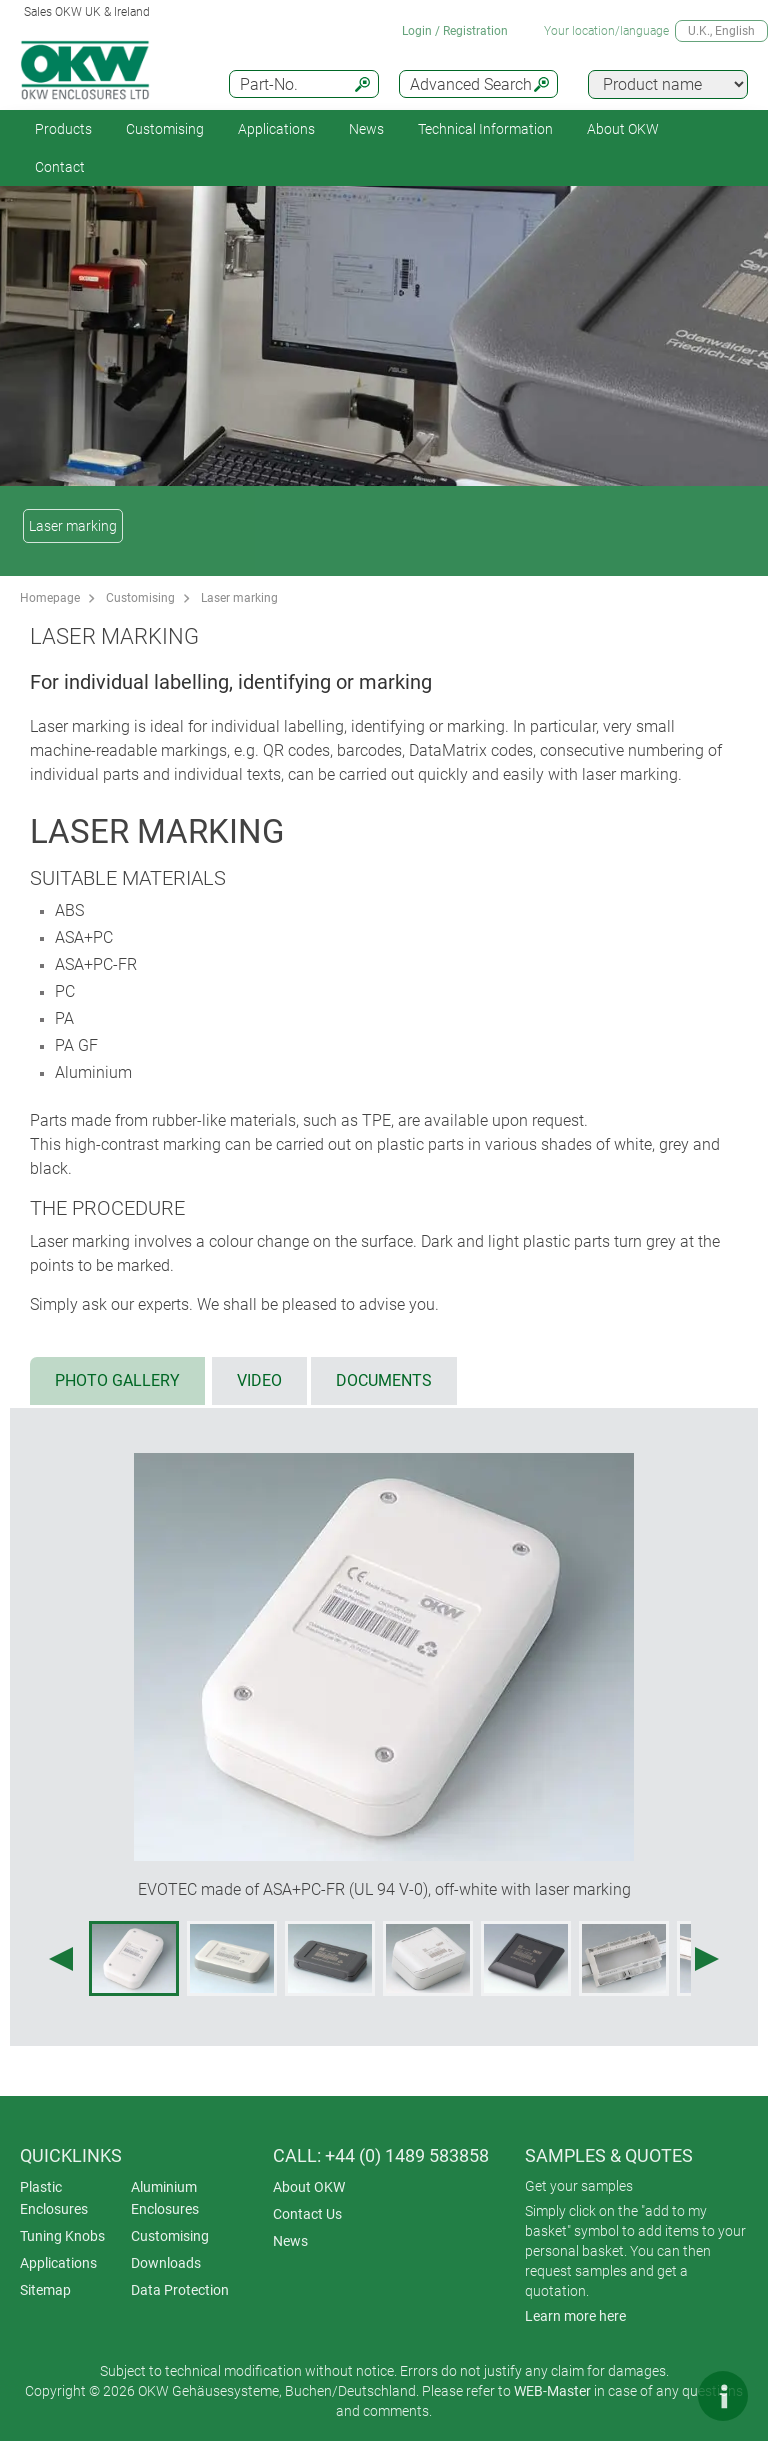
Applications (276, 129)
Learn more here (575, 2316)
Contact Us (307, 2214)
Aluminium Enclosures (165, 2198)
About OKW (309, 2187)
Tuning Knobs (62, 2236)
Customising (165, 129)
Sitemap (45, 2290)
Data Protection (180, 2290)
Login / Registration (455, 31)
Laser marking (73, 526)
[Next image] (707, 1959)
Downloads (166, 2263)
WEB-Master (552, 2391)
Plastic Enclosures (54, 2198)
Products (63, 129)
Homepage (50, 598)
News (366, 129)
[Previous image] (61, 1959)
